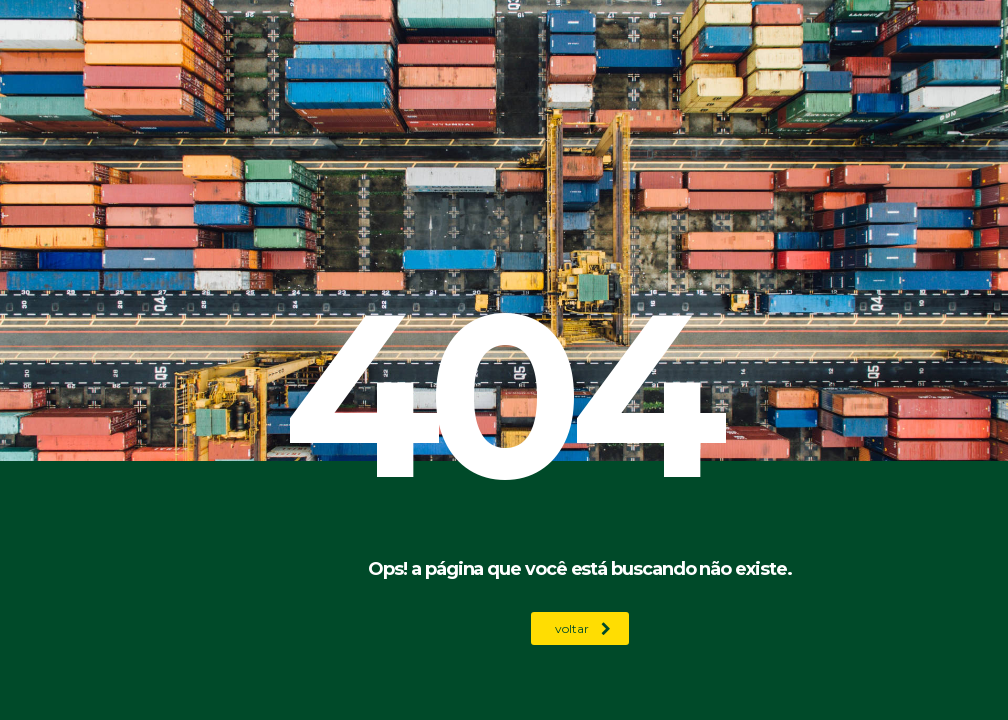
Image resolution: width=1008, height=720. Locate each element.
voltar (583, 628)
